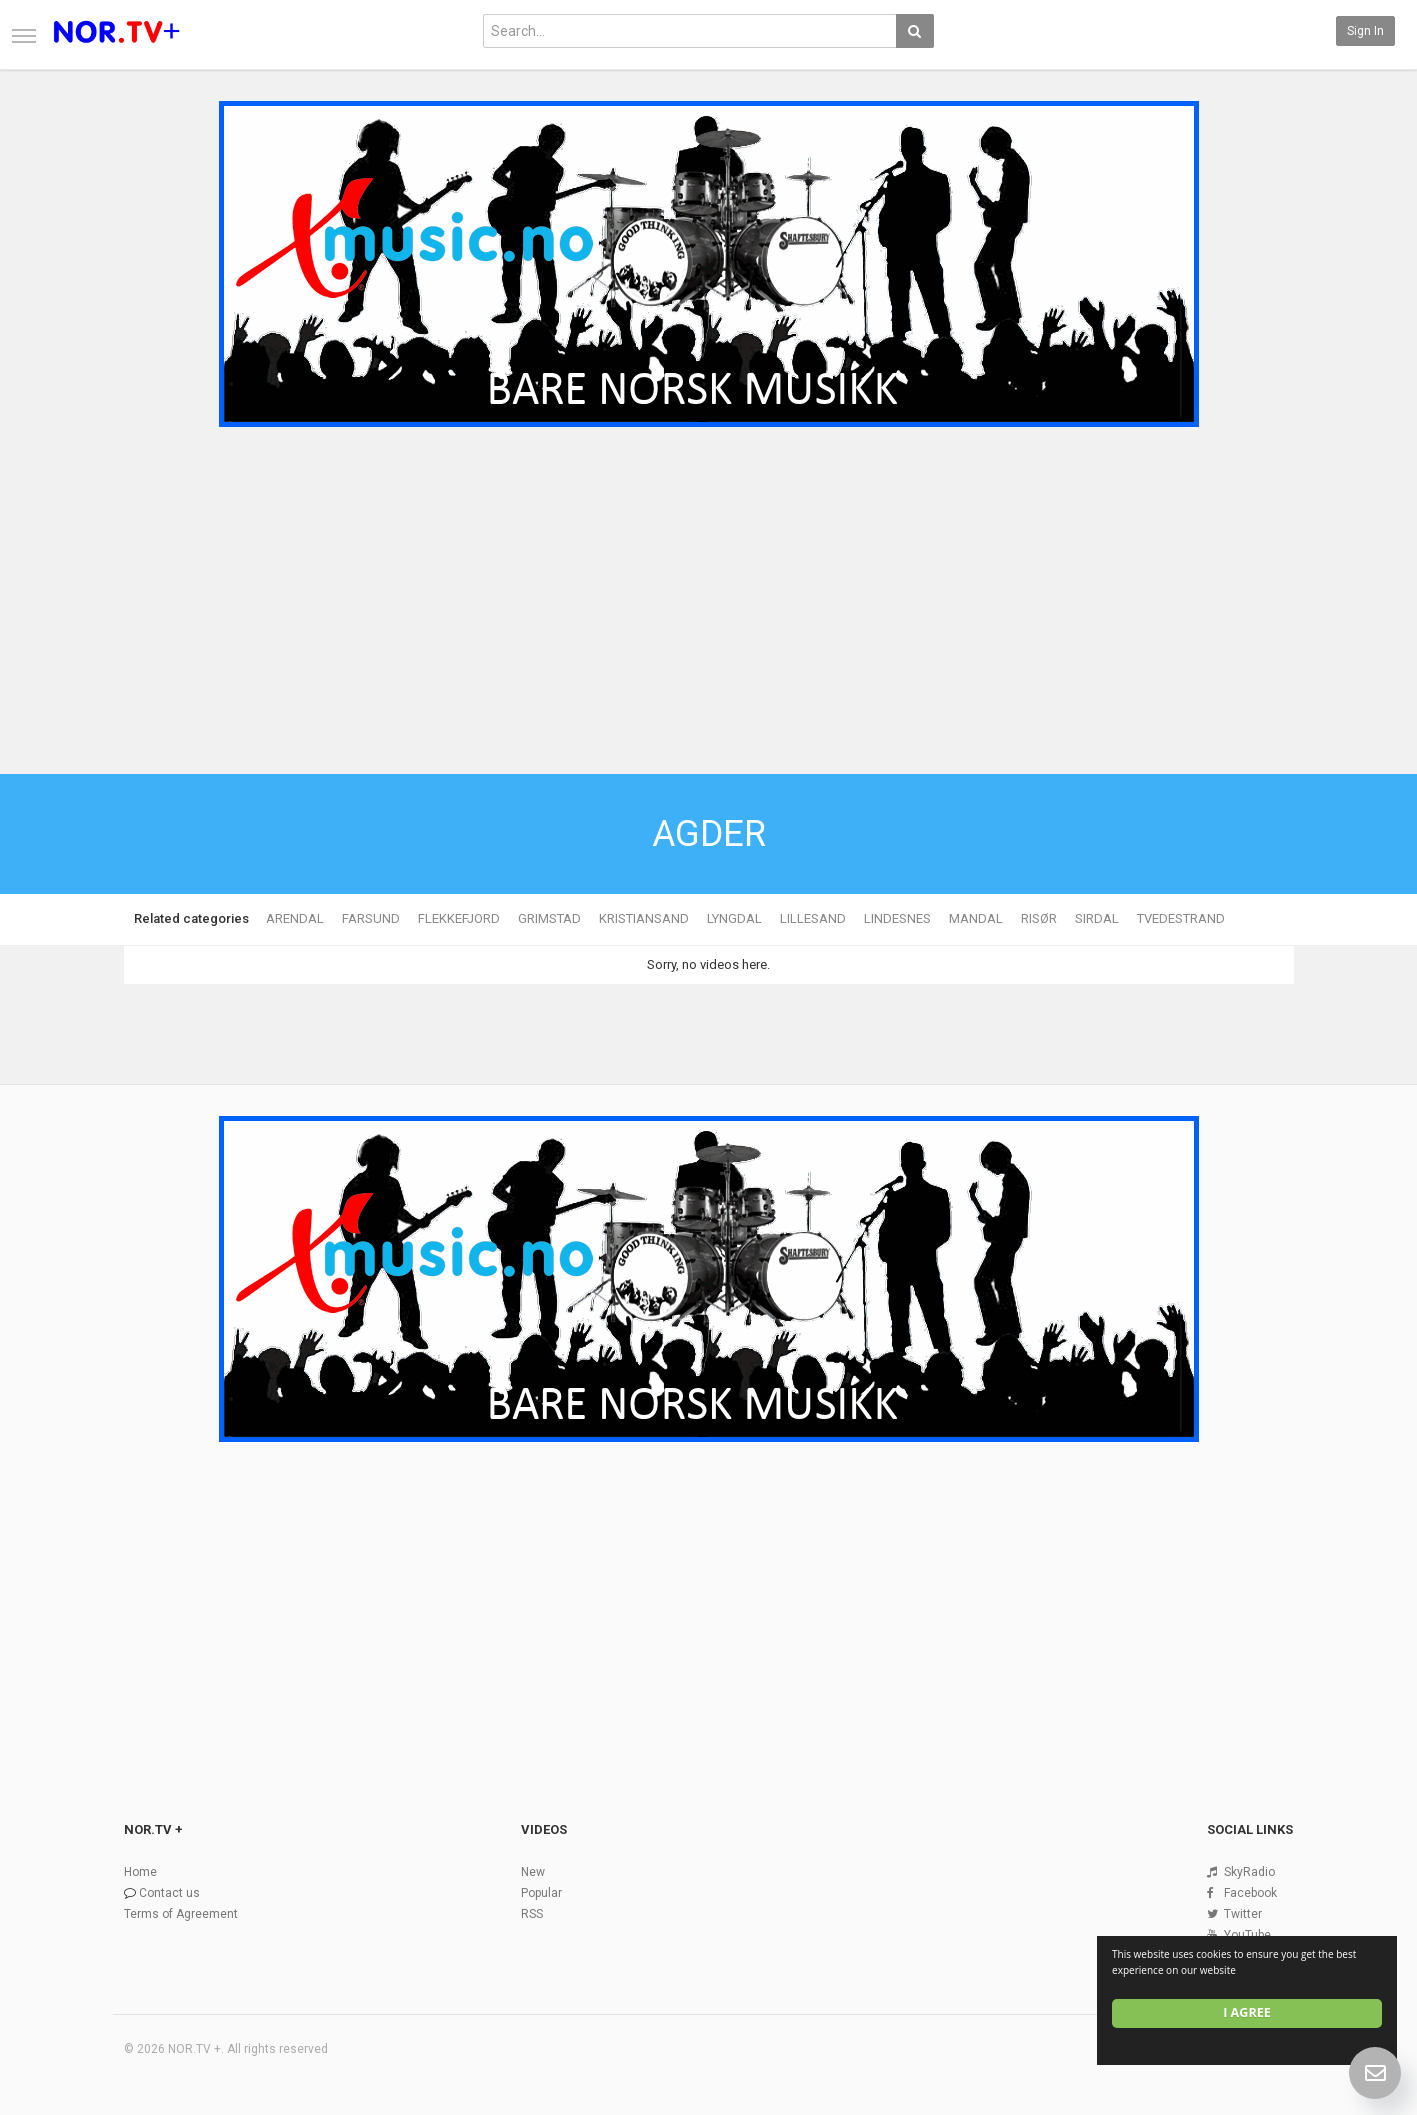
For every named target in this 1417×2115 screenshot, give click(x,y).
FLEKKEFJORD (459, 918)
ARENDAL (295, 918)
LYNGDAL (734, 918)
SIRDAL (1097, 918)
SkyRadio (1249, 1872)
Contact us (169, 1893)
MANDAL (976, 918)
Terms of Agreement (181, 1914)
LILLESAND (813, 918)
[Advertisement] (709, 585)
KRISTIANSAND (644, 918)
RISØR (1039, 918)
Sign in (1365, 31)
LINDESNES (897, 918)
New (533, 1872)
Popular (541, 1893)
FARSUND (371, 918)
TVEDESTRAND (1181, 918)
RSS (532, 1914)
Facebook (1250, 1893)
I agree (1247, 2012)
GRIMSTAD (549, 918)
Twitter (1243, 1914)
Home (140, 1872)
